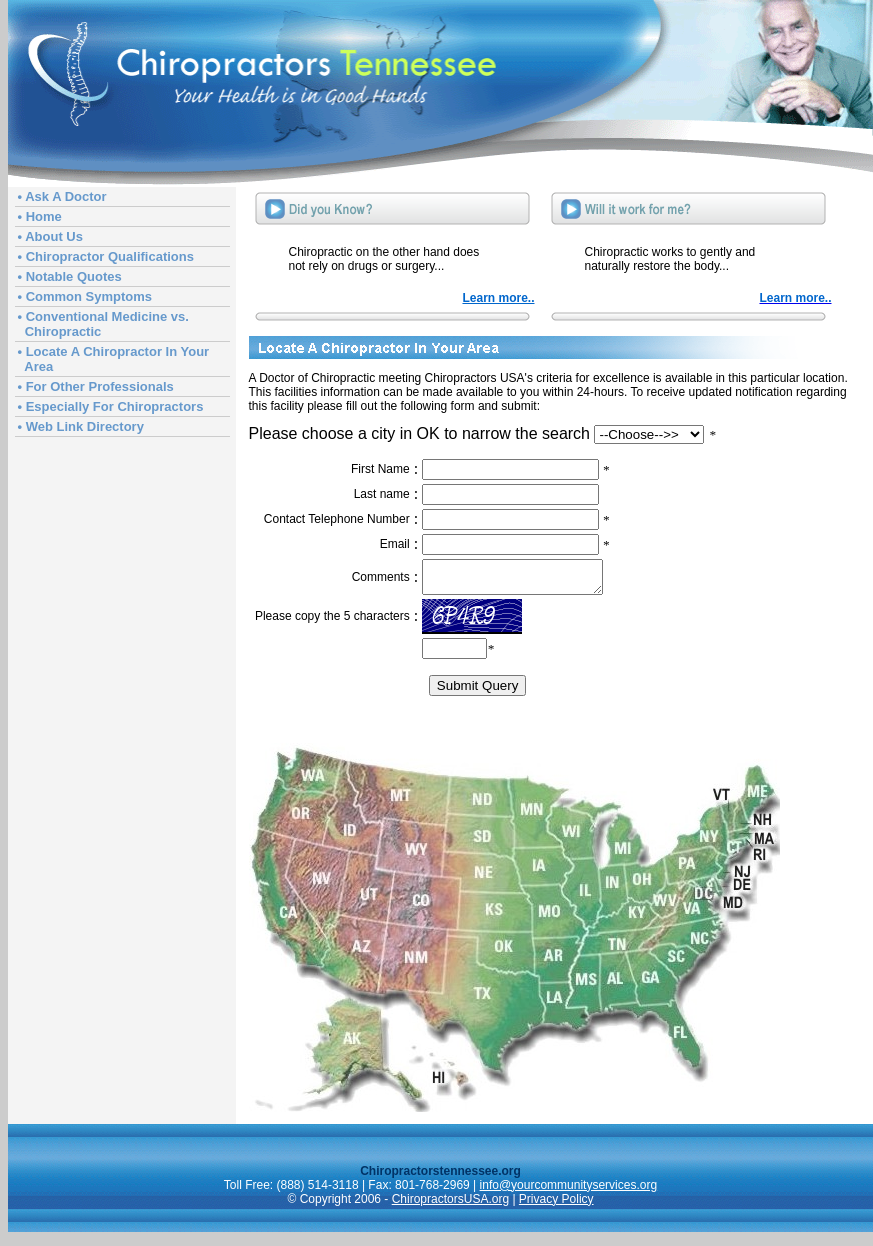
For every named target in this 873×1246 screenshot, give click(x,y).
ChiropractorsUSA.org (450, 1205)
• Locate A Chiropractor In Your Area (114, 359)
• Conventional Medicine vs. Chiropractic (103, 324)
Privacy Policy (556, 1205)
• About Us (50, 236)
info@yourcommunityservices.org (569, 1191)
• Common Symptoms (85, 296)
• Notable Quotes (70, 276)
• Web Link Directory (81, 426)
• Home (40, 216)
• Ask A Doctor (62, 196)
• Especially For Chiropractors (111, 406)
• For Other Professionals (96, 386)
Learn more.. (498, 298)
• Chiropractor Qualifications (106, 256)
